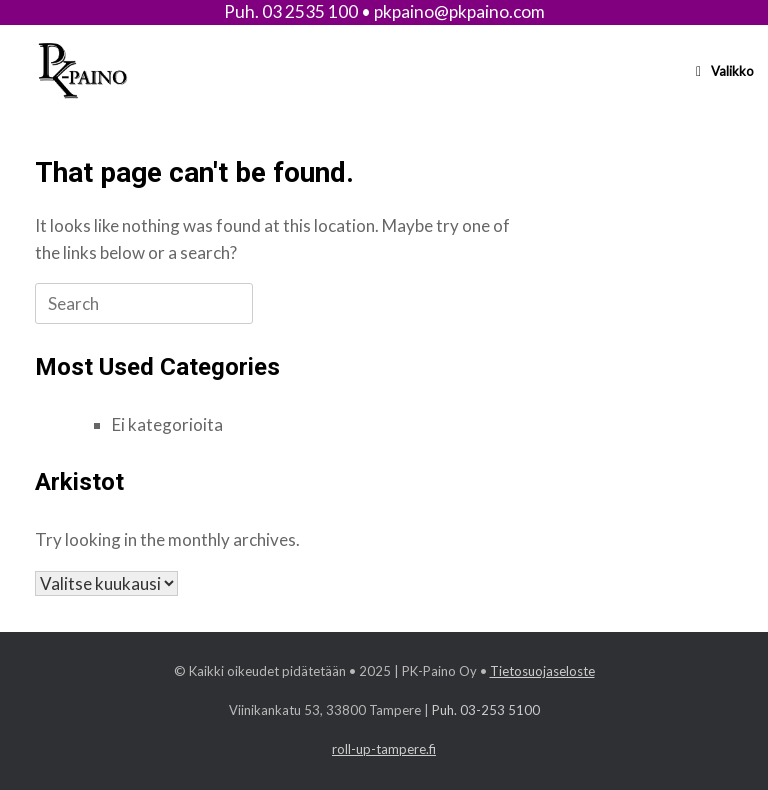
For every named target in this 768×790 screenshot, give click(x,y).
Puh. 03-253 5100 (486, 710)
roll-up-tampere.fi (384, 749)
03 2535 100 (310, 11)
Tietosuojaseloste (542, 671)
